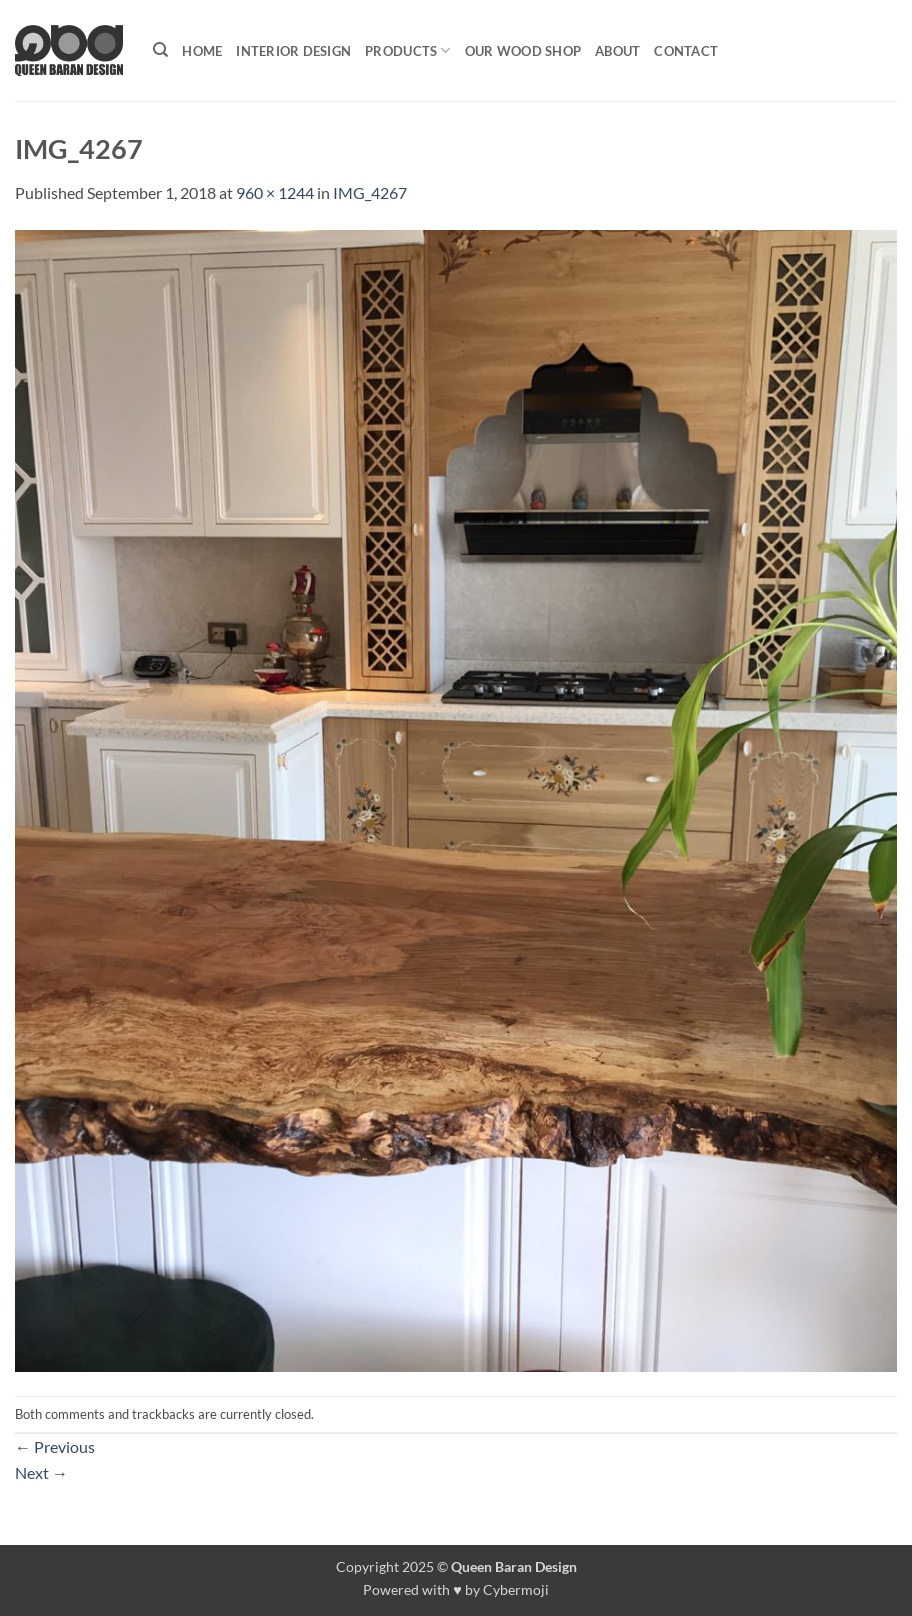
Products (408, 50)
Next (41, 1472)
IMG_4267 (370, 192)
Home (202, 51)
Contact (686, 51)
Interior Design (293, 51)
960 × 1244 (275, 192)
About (617, 51)
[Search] (160, 50)
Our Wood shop (523, 51)
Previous (55, 1446)
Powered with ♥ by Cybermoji (456, 1589)
